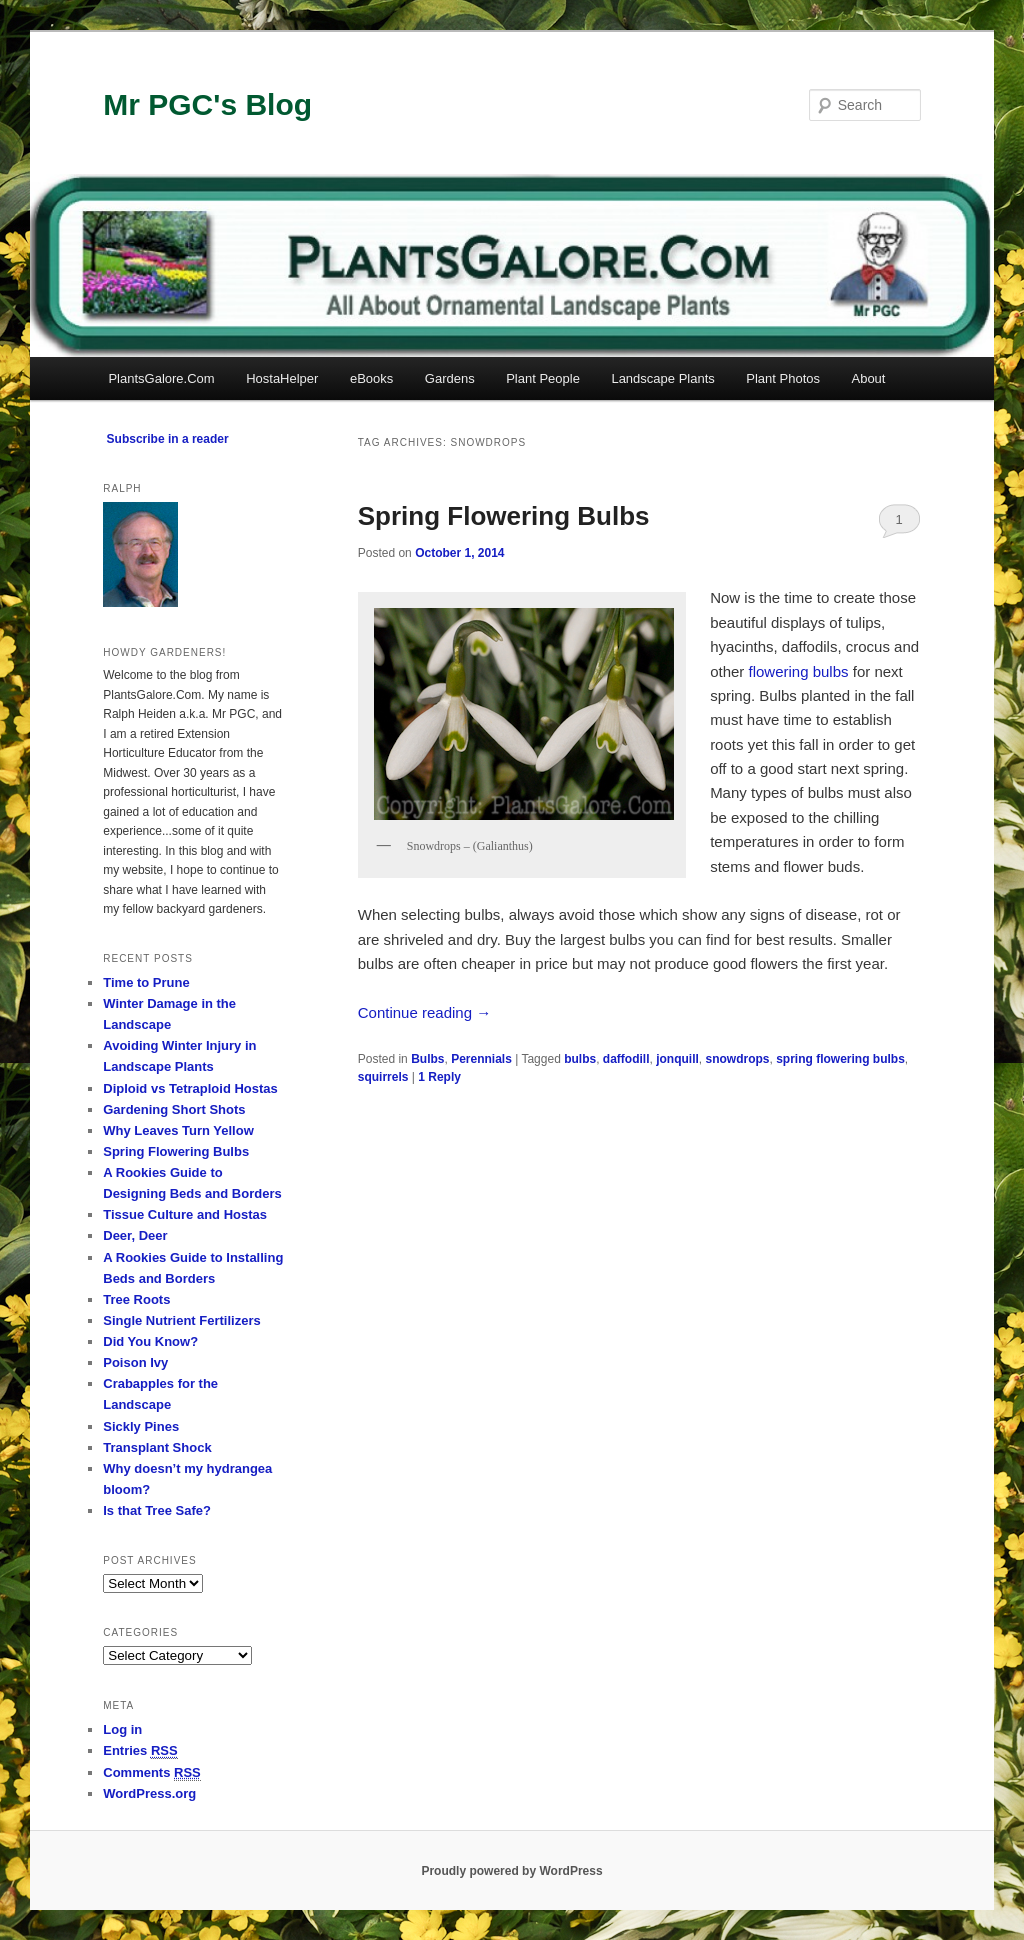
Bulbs (427, 1059)
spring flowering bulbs (840, 1059)
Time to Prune (146, 982)
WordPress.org (149, 1793)
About (868, 378)
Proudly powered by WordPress (511, 1871)
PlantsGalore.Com (161, 378)
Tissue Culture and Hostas (185, 1214)
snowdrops (738, 1059)
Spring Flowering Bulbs (504, 516)
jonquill (677, 1059)
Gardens (450, 378)
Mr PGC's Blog (207, 104)
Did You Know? (150, 1341)
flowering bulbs (798, 671)
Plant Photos (783, 378)
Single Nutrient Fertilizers (181, 1320)
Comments (152, 1773)
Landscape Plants (662, 378)
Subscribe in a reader (168, 439)
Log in (122, 1729)
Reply (439, 1077)
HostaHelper (282, 378)
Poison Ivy (135, 1362)
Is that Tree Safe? (157, 1510)
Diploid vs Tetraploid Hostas (190, 1088)
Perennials (481, 1059)
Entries (140, 1751)
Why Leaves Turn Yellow (178, 1130)
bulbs (580, 1059)
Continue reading (424, 1012)
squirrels (383, 1077)
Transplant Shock (157, 1447)
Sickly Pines (141, 1426)
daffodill (626, 1059)
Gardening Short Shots (174, 1109)
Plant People (543, 378)
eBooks (371, 378)
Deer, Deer (135, 1235)
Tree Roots (136, 1299)
